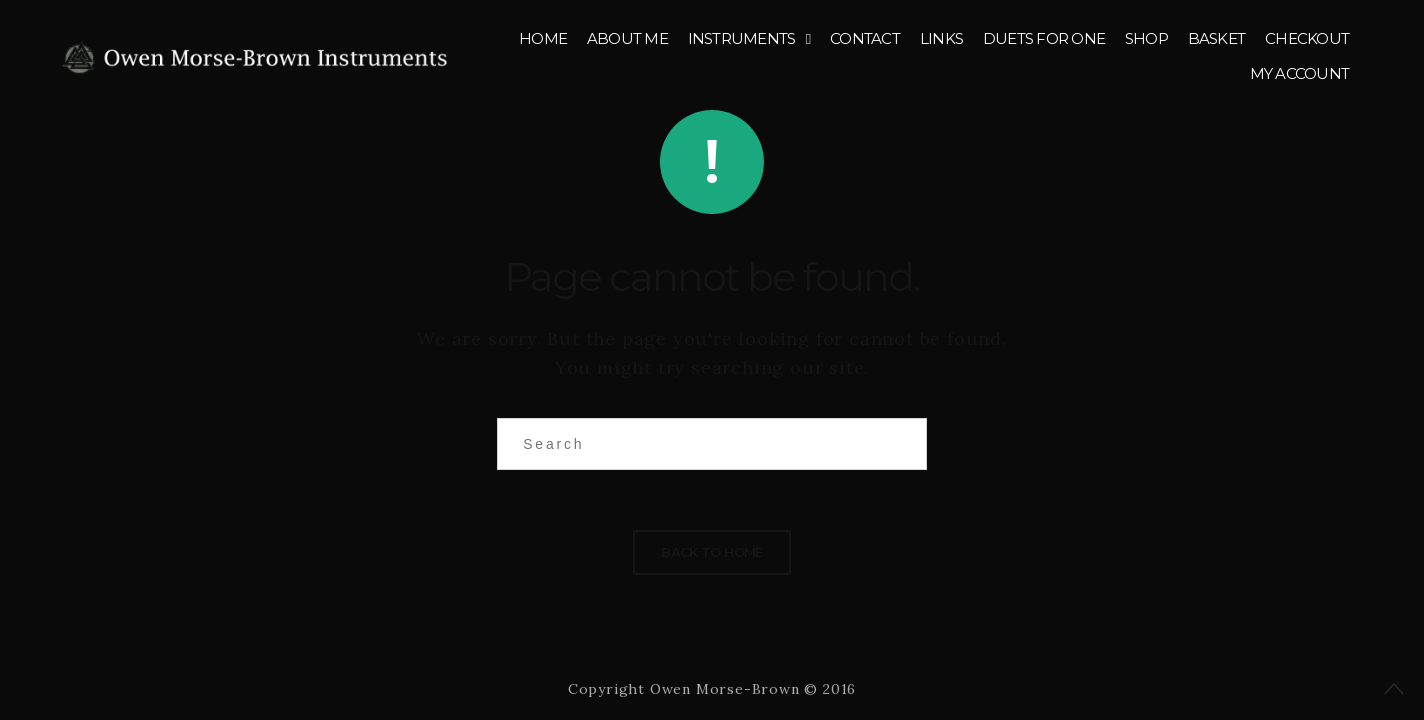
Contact (865, 38)
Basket (1217, 38)
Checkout (1307, 38)
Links (941, 38)
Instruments (742, 38)
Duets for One (1044, 38)
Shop (1146, 38)
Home (543, 38)
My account (1300, 73)
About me (627, 38)
